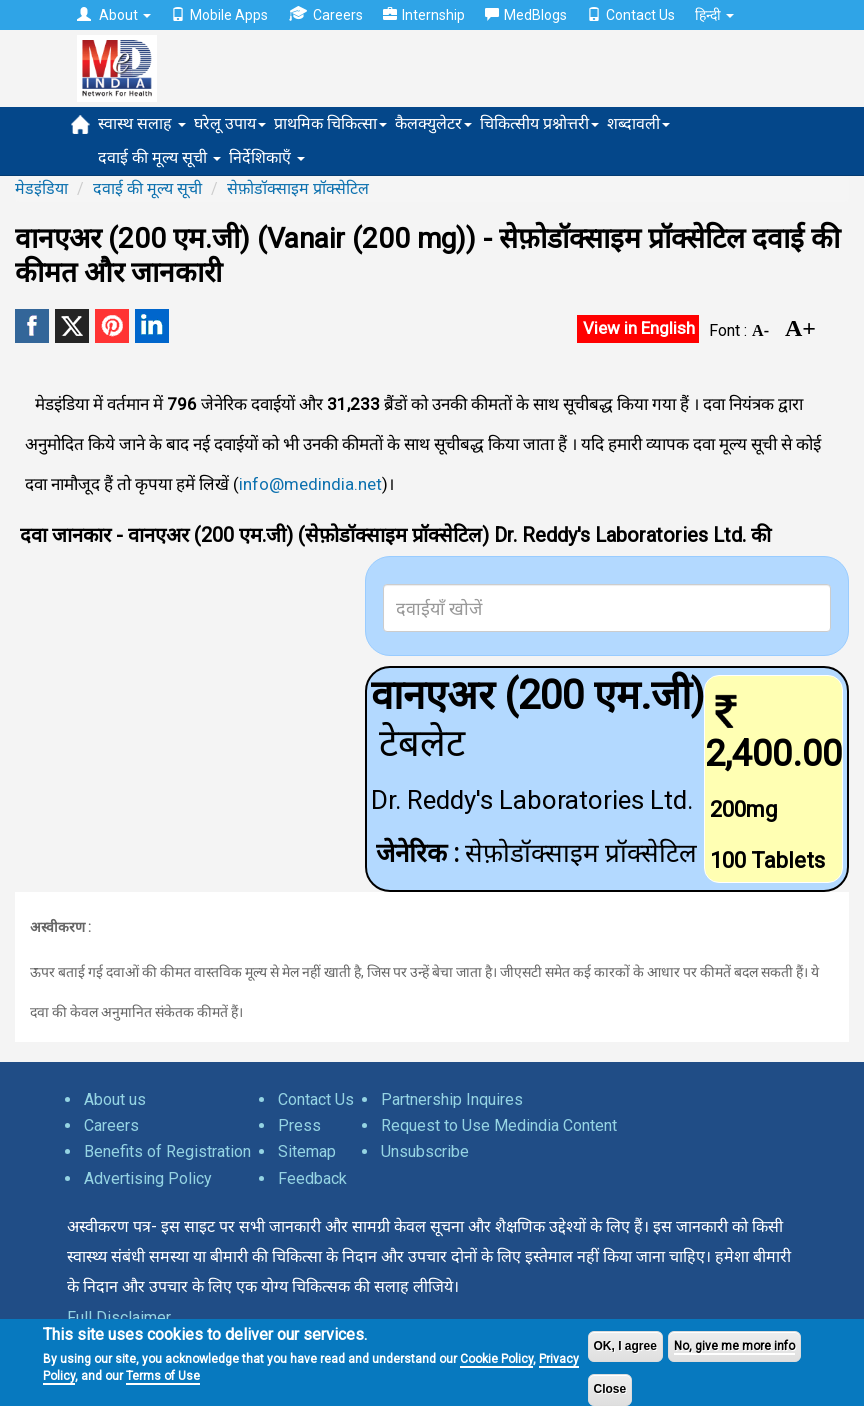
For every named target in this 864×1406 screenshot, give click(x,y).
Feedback (312, 1178)
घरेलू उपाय (230, 123)
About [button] (114, 15)
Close (610, 1389)
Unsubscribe (425, 1151)
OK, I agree (625, 1346)
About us (115, 1099)
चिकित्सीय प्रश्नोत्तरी (539, 123)
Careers (325, 14)
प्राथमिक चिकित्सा (330, 123)
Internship (424, 15)
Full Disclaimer (119, 1317)
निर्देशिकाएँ (267, 157)
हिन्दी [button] (714, 15)
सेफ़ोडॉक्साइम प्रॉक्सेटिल (298, 188)
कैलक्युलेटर (433, 123)
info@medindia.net (310, 484)
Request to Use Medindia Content (499, 1125)
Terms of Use (163, 1376)
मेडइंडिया (41, 188)
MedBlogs (526, 15)
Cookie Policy (496, 1359)
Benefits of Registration (167, 1151)
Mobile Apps (219, 15)
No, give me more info (734, 1346)
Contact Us (631, 15)
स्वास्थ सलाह (142, 123)
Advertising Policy (148, 1178)
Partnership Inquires (452, 1099)
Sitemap (307, 1151)
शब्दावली (638, 123)
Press (299, 1125)
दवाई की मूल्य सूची (159, 157)
